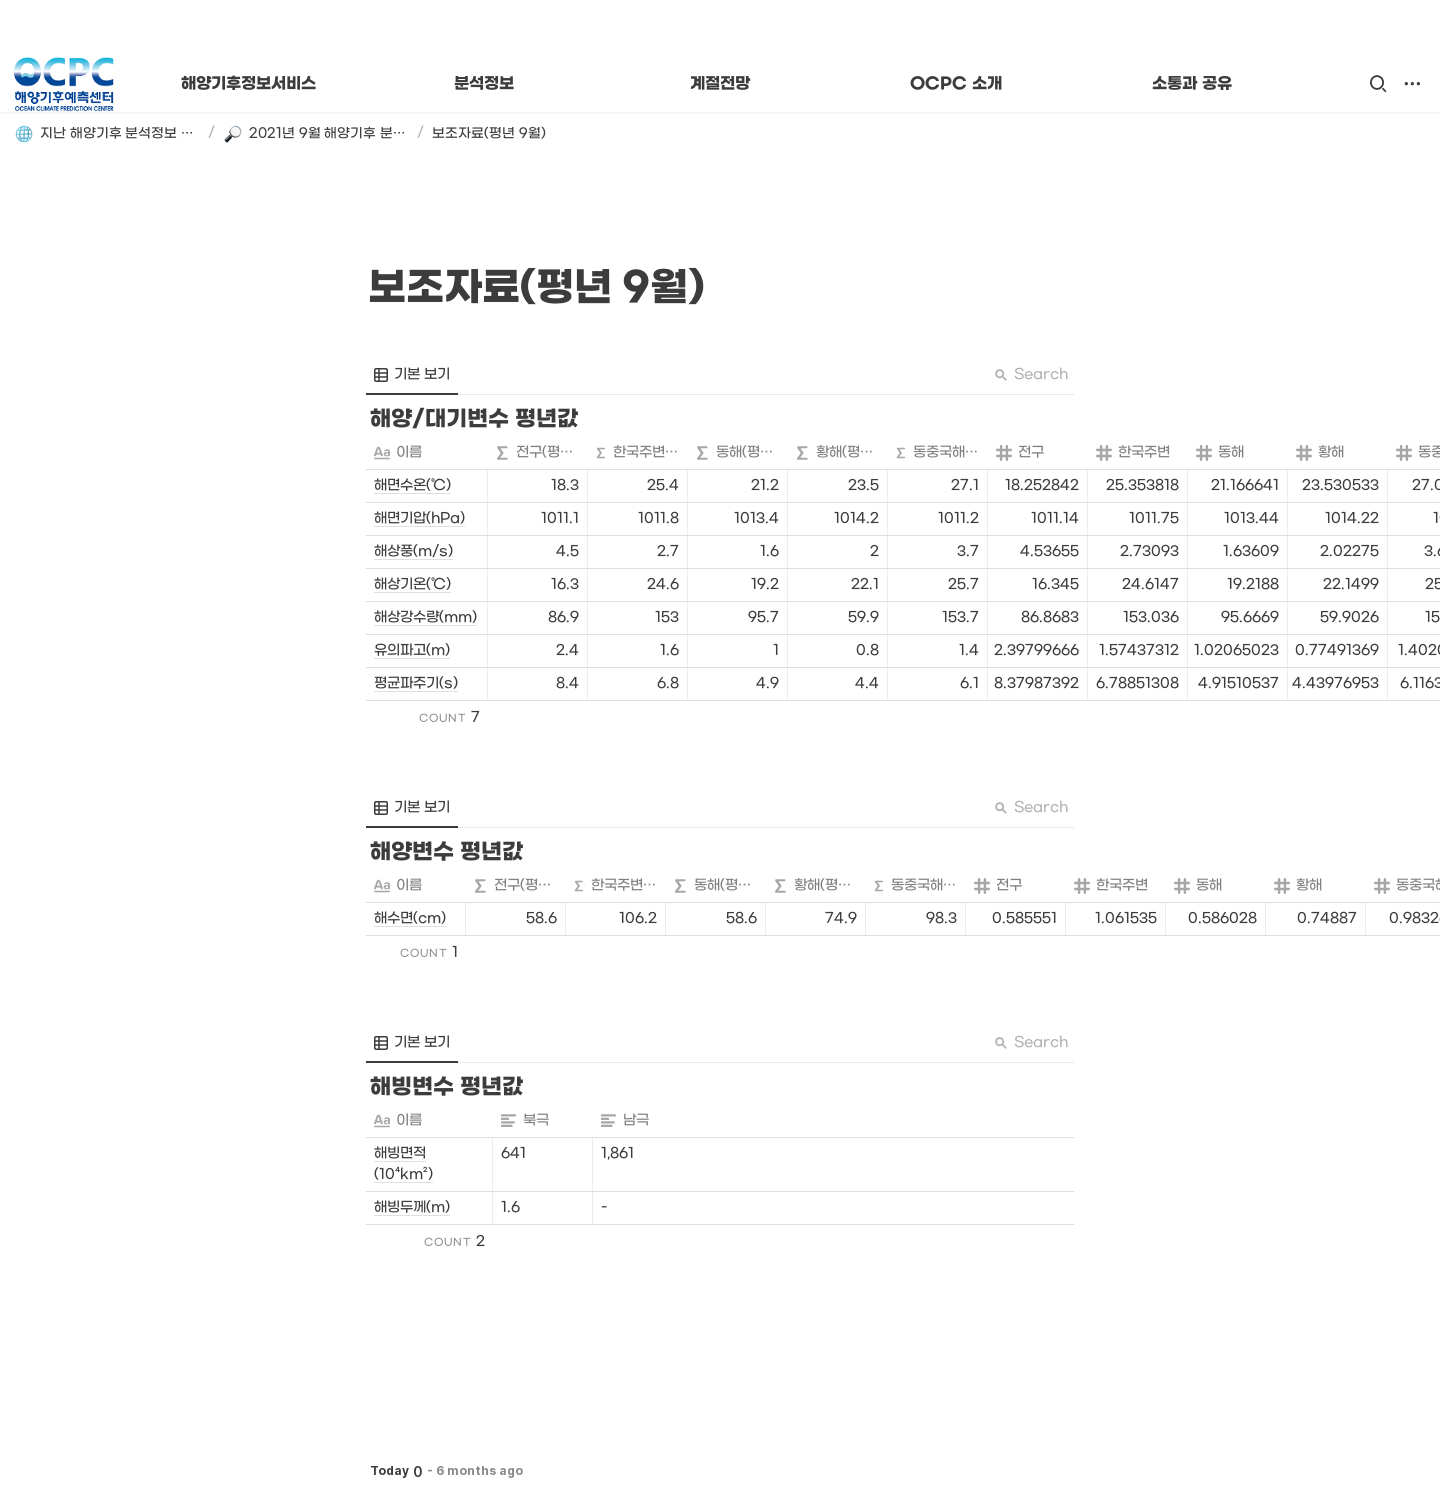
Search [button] (1031, 374)
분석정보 (484, 84)
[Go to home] (63, 84)
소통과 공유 (1191, 84)
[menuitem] (412, 375)
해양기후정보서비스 (248, 84)
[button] (1378, 84)
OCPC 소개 (955, 84)
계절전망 (720, 84)
